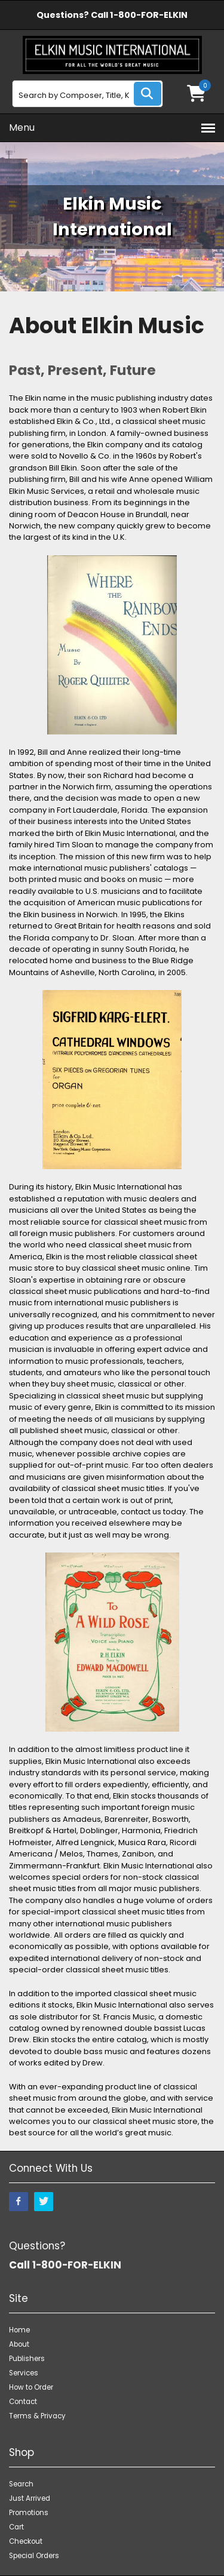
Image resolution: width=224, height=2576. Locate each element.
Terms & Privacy (37, 2416)
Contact (23, 2401)
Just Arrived (29, 2498)
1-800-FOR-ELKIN (149, 15)
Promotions (28, 2512)
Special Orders (34, 2555)
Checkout (25, 2541)
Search (21, 2484)
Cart (16, 2527)
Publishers (27, 2358)
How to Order (31, 2387)
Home (19, 2330)
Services (23, 2373)
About (19, 2344)
